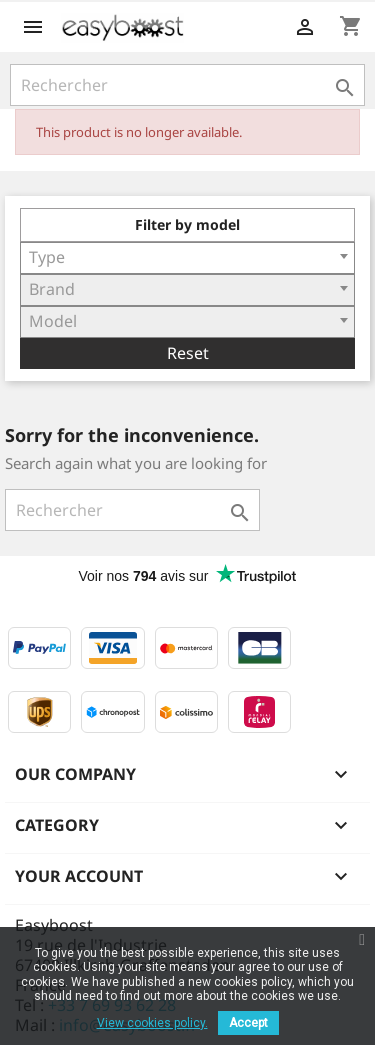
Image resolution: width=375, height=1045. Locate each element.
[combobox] (187, 258)
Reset (188, 353)
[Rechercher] (187, 85)
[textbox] (187, 257)
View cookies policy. (152, 1023)
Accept (248, 1023)
